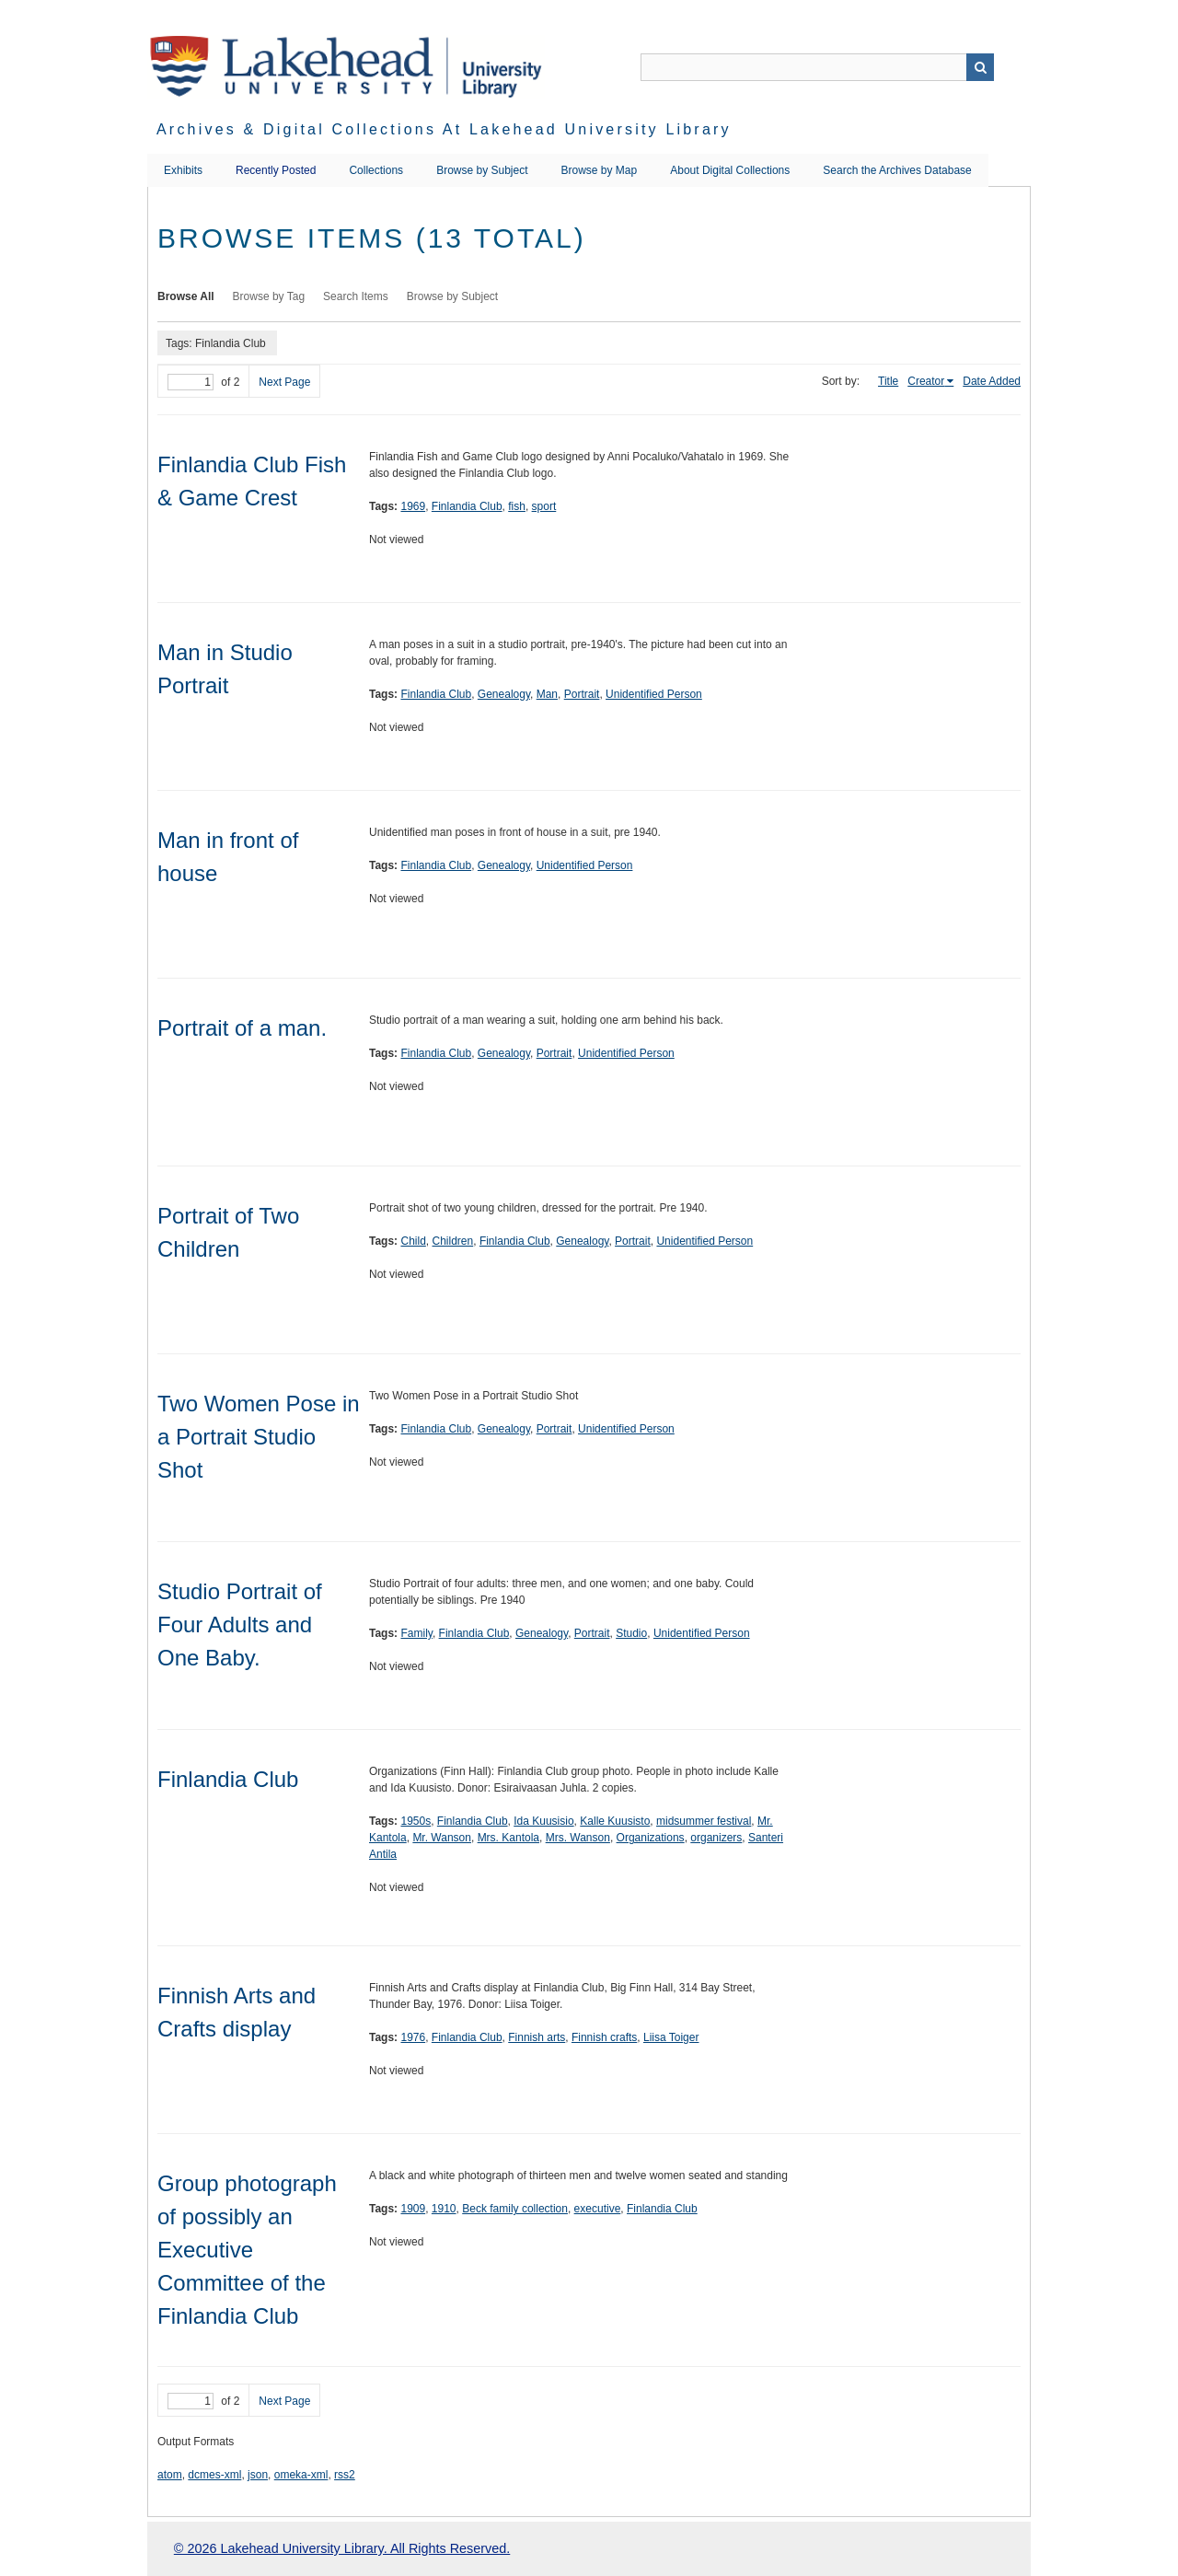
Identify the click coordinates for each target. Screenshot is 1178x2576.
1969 (412, 506)
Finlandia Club (467, 506)
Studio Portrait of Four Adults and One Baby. (239, 1624)
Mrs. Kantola (508, 1837)
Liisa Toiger (671, 2037)
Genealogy (504, 694)
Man (547, 694)
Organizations (651, 1837)
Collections (376, 170)
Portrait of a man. (242, 1027)
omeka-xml (301, 2474)
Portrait (582, 694)
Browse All (185, 296)
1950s (415, 1821)
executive (597, 2208)
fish (516, 506)
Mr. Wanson (441, 1837)
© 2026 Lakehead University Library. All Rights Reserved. (342, 2548)
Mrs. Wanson (578, 1837)
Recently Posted (276, 170)
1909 (412, 2208)
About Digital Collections (730, 170)
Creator (925, 381)
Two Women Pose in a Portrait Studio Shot (258, 1436)
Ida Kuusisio (543, 1821)
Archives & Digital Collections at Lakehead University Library (444, 129)
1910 (444, 2208)
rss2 (344, 2474)
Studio (631, 1633)
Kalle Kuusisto (615, 1821)
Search (980, 67)
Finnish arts (536, 2037)
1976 (412, 2037)
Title (888, 381)
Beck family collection (515, 2208)
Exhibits (183, 170)
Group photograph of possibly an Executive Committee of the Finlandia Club (247, 2249)
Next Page (284, 382)
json (258, 2474)
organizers (716, 1837)
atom (169, 2474)
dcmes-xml (214, 2474)
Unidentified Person (654, 694)
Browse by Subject (481, 170)
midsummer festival (703, 1821)
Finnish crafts (604, 2037)
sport (544, 506)
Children (453, 1241)
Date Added (992, 381)
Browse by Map (599, 170)
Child (412, 1241)
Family (416, 1633)
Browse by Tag (269, 296)
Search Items (355, 296)
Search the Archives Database (897, 170)
